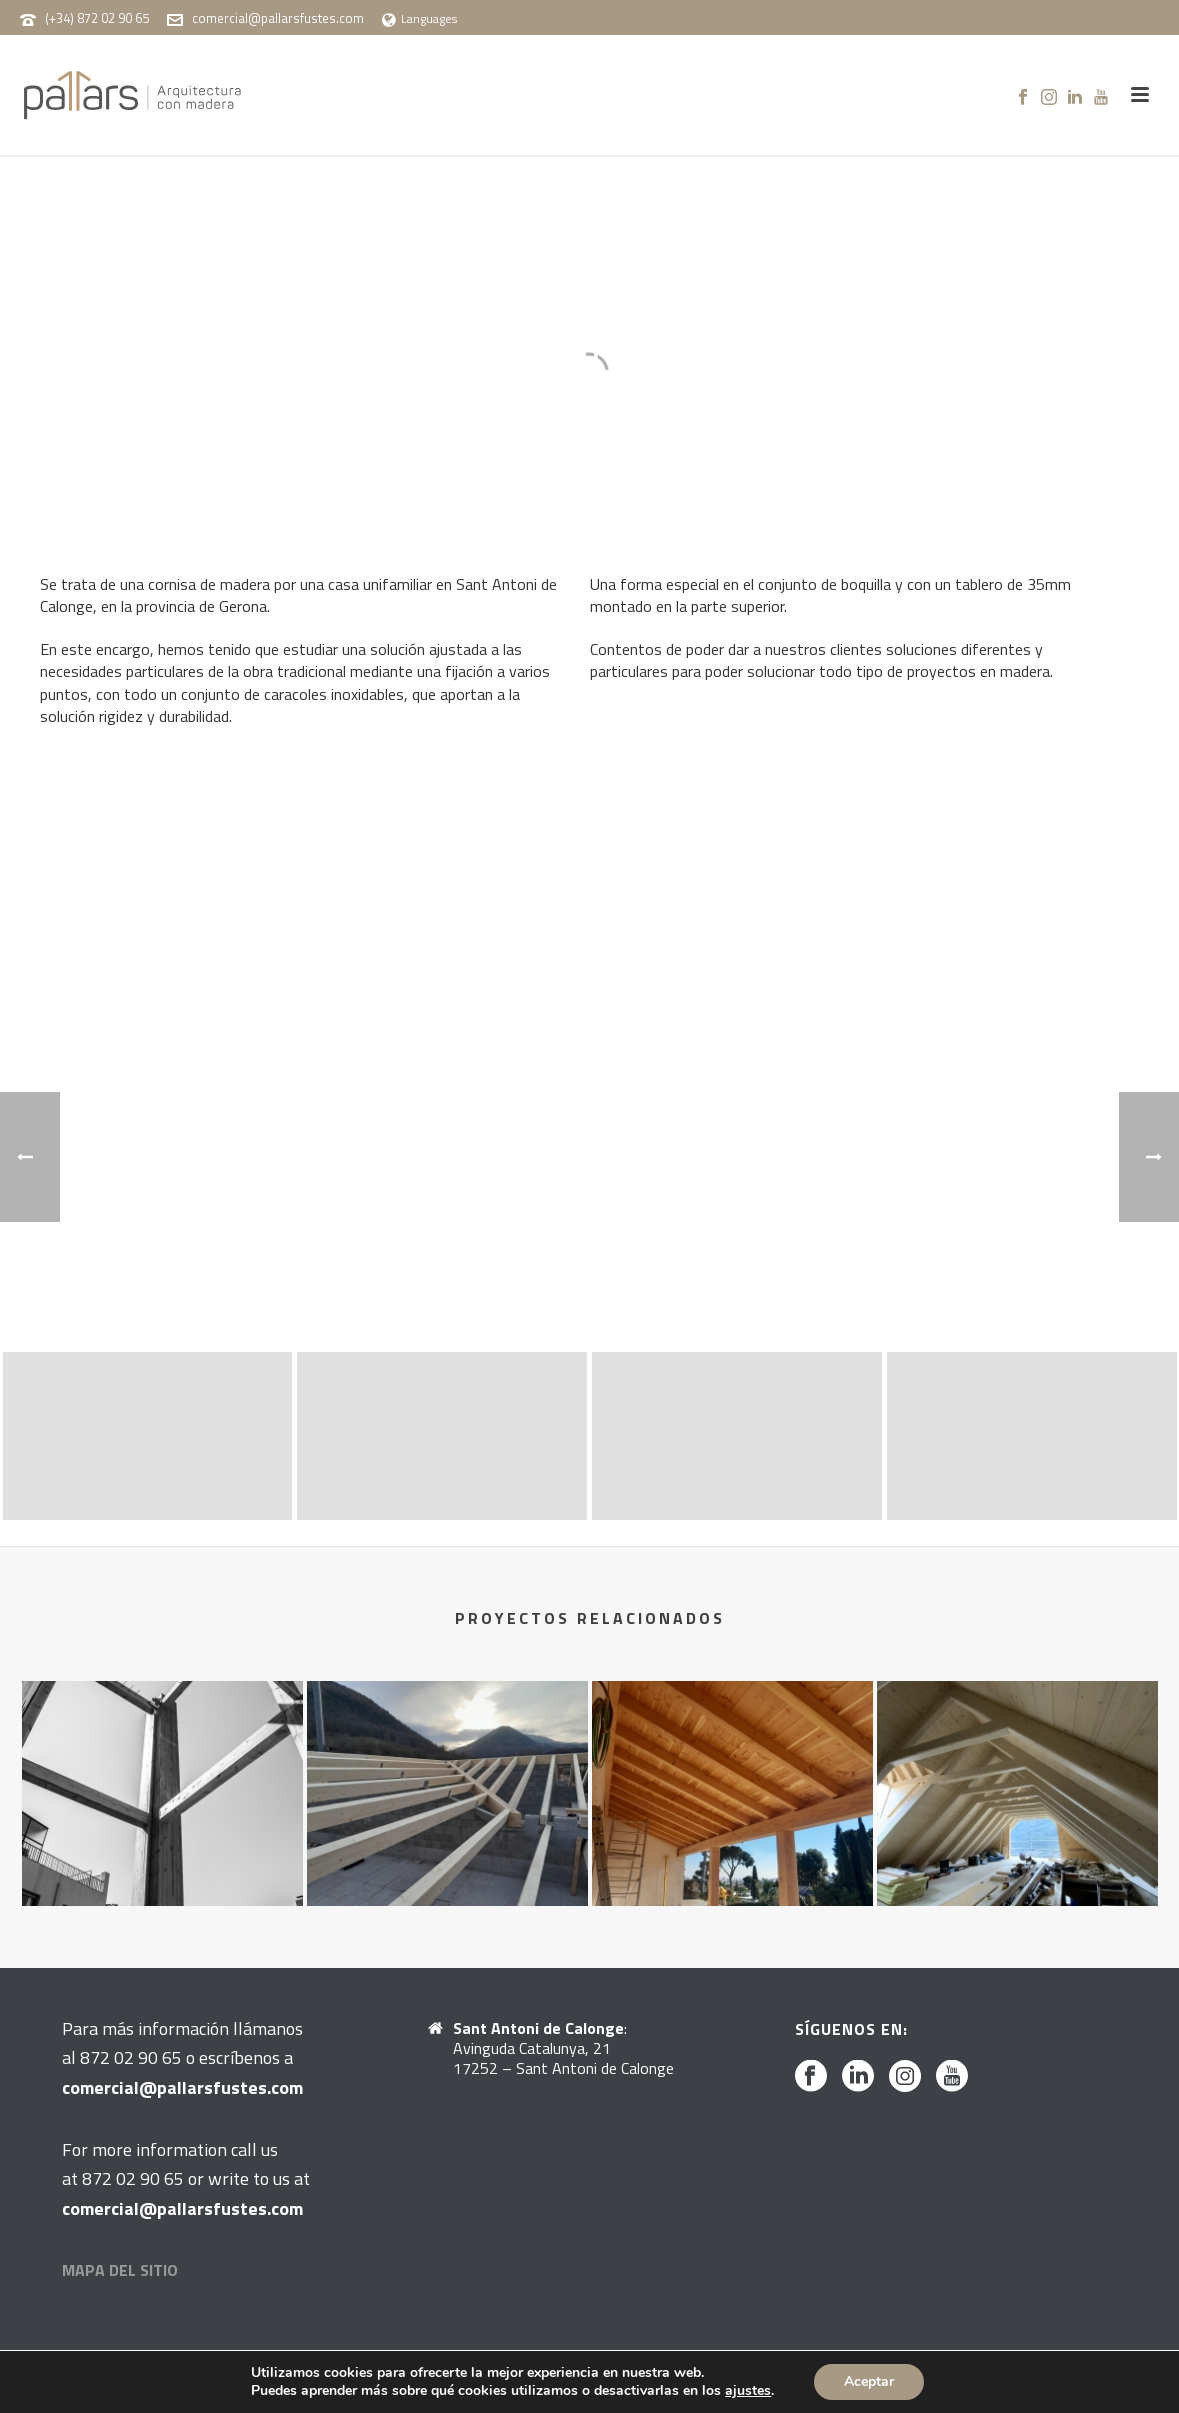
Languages (419, 18)
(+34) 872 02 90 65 (97, 18)
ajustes (748, 2391)
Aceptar (869, 2381)
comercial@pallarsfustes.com (278, 18)
